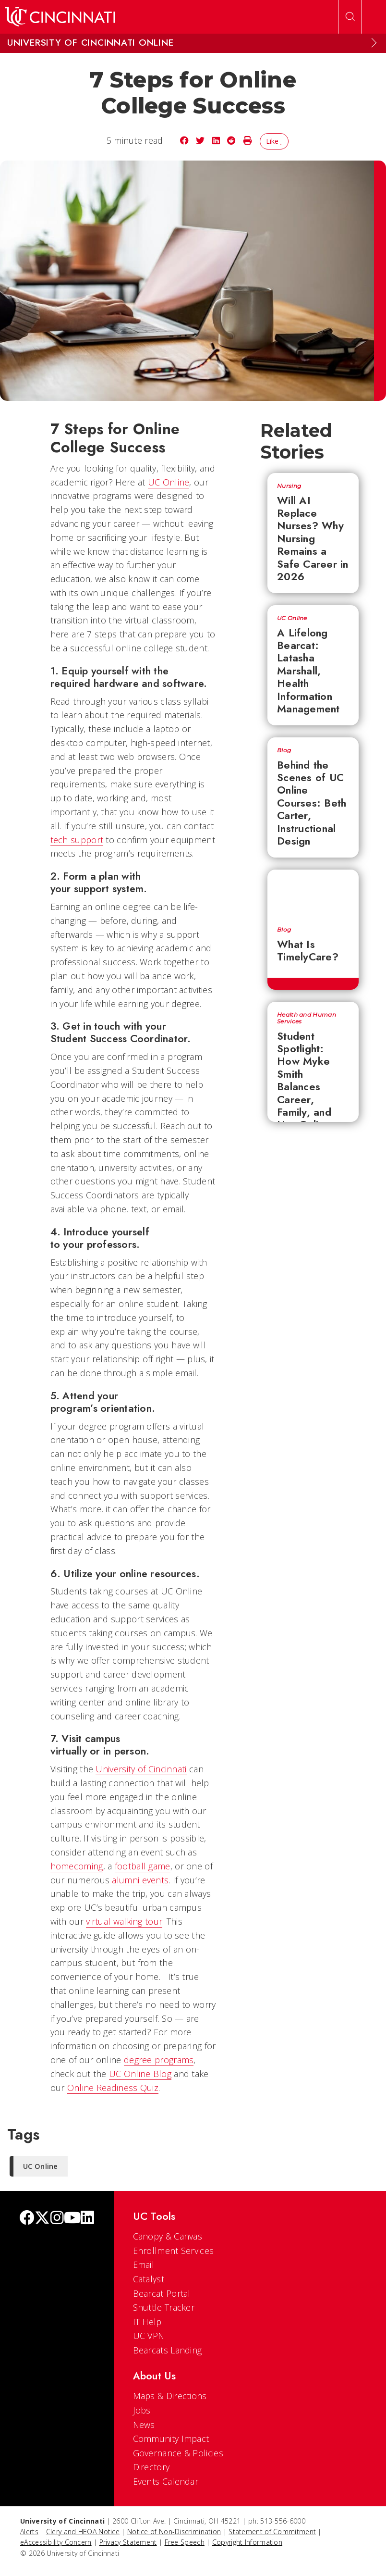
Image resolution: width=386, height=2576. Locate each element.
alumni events (140, 1880)
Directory (151, 2467)
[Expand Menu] (374, 43)
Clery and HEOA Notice (83, 2531)
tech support (77, 840)
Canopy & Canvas (168, 2236)
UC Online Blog (140, 2073)
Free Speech (185, 2542)
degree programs (159, 2060)
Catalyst (148, 2279)
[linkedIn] (87, 2218)
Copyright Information (247, 2542)
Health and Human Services (306, 1018)
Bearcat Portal (162, 2293)
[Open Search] (350, 17)
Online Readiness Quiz (112, 2087)
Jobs (142, 2410)
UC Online (169, 482)
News (144, 2424)
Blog (284, 750)
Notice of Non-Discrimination (174, 2531)
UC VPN (149, 2335)
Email (144, 2264)
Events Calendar (166, 2481)
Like (274, 141)
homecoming (76, 1866)
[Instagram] (57, 2218)
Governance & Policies (178, 2453)
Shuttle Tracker (164, 2307)
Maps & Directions (170, 2396)
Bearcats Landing (167, 2350)
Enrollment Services (173, 2250)
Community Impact (171, 2438)
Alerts (29, 2531)
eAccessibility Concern (56, 2542)
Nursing (289, 486)
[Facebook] (27, 2218)
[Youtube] (72, 2218)
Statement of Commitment (272, 2531)
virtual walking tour (124, 1921)
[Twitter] (42, 2218)
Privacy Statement (128, 2542)
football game (142, 1866)
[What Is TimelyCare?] (313, 893)
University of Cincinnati (141, 1769)
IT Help (147, 2321)
